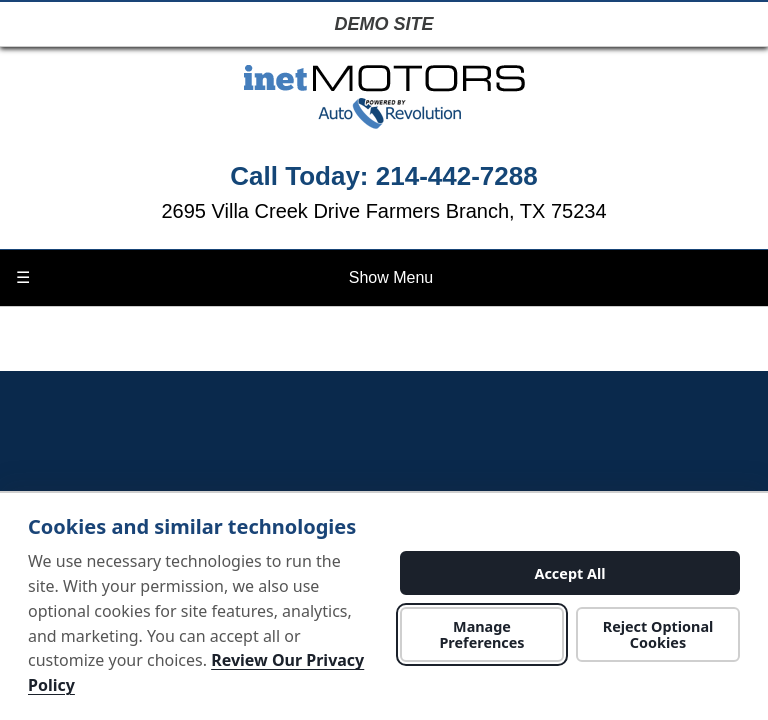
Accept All (569, 573)
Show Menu (224, 278)
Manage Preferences (481, 634)
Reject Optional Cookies (658, 634)
